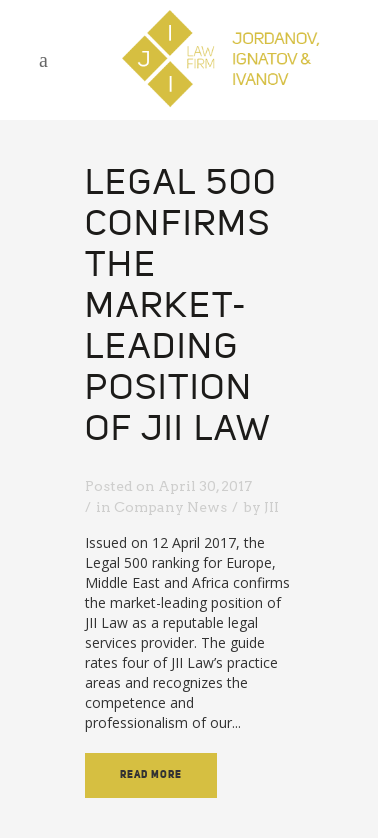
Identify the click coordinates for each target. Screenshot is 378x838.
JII (271, 507)
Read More (151, 775)
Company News (170, 507)
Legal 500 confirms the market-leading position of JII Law (181, 308)
